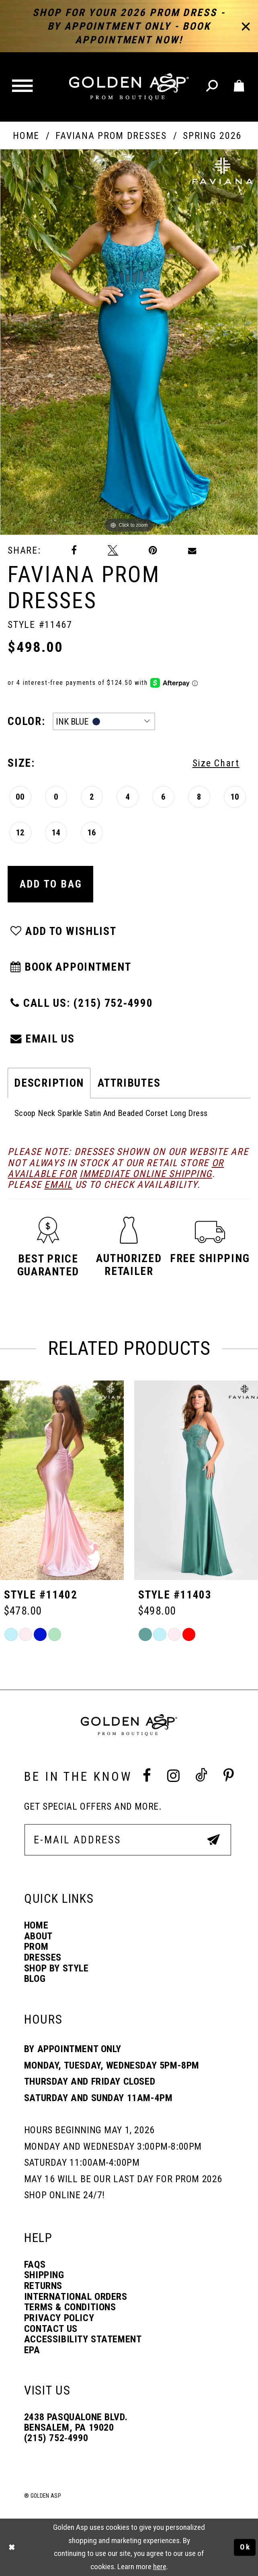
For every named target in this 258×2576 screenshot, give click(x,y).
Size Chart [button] (216, 763)
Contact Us (51, 2329)
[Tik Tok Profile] (201, 1776)
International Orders (75, 2297)
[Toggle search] (212, 86)
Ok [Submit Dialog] (245, 2547)
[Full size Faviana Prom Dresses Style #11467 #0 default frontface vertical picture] (129, 342)
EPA (32, 2350)
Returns (43, 2286)
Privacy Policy (59, 2318)
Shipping (44, 2275)
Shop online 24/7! (64, 2195)
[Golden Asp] (129, 86)
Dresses (42, 1958)
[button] (23, 87)
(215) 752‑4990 (56, 2438)
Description (49, 1083)
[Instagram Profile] (173, 1776)
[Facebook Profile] (147, 1776)
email (58, 1184)
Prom (36, 1947)
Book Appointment (70, 967)
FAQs (34, 2265)
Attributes (129, 1083)
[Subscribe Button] (213, 1839)
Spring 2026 (212, 135)
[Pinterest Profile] (229, 1776)
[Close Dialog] (11, 2547)
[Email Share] (192, 550)
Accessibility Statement (83, 2339)
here (159, 2566)
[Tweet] (113, 550)
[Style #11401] (62, 1480)
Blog (34, 1979)
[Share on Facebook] (74, 550)
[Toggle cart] (239, 86)
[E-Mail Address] (128, 1840)
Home (26, 135)
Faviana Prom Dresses (110, 135)
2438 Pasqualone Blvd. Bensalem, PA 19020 (75, 2422)
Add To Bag (51, 884)
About (38, 1936)
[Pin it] (153, 550)
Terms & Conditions (70, 2307)
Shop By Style (56, 1968)
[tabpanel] (129, 342)
